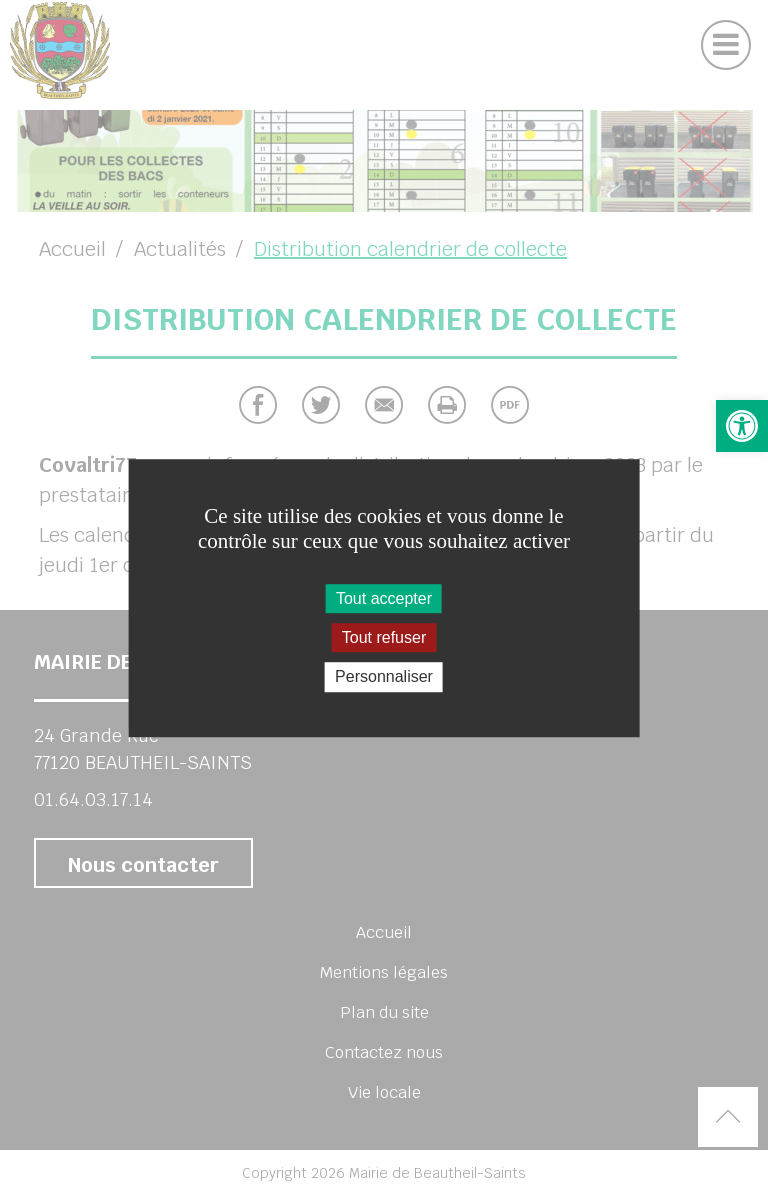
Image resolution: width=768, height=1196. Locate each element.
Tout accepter (384, 598)
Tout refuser (384, 637)
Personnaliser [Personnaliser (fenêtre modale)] (384, 677)
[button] (742, 426)
